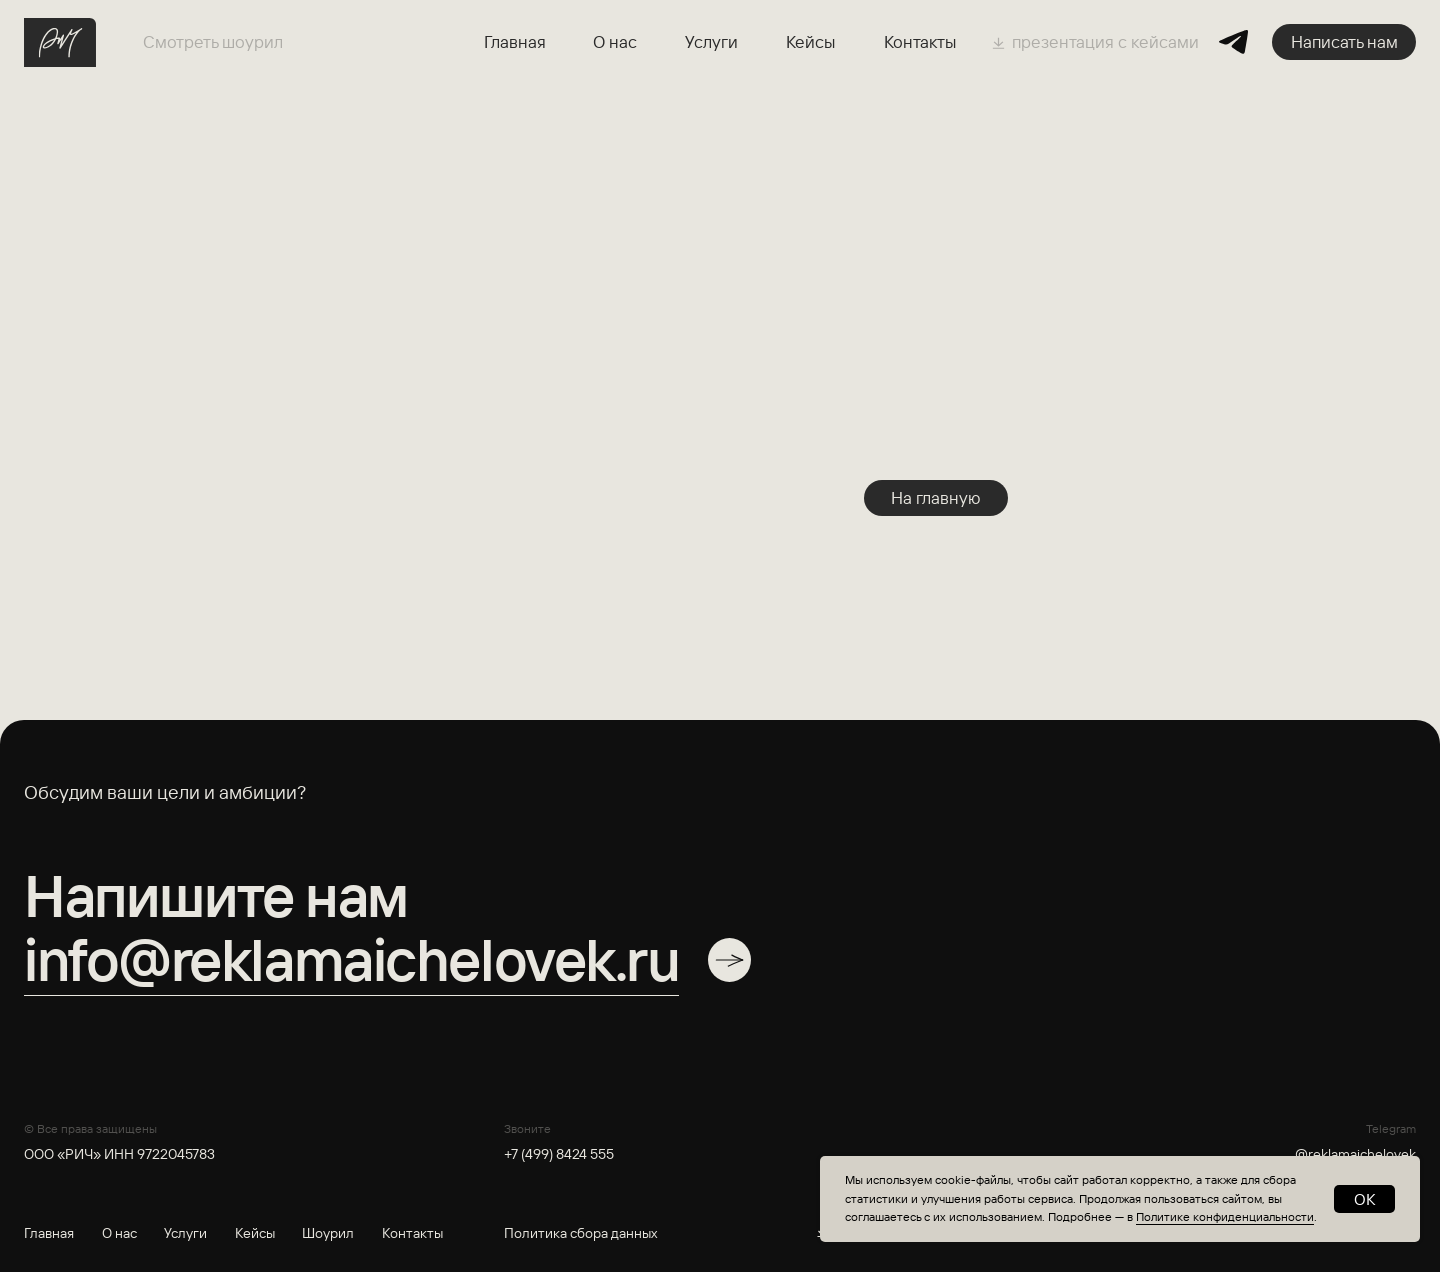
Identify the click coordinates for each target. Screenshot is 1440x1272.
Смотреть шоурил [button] (213, 41)
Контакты (920, 41)
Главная (515, 41)
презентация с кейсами (1105, 41)
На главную (936, 497)
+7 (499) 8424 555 (559, 1154)
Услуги (711, 41)
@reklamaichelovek (1355, 1154)
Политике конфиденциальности (1225, 1216)
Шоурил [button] (328, 1233)
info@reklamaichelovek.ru (351, 959)
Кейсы (810, 41)
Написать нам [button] (1344, 41)
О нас (615, 41)
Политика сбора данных (580, 1233)
